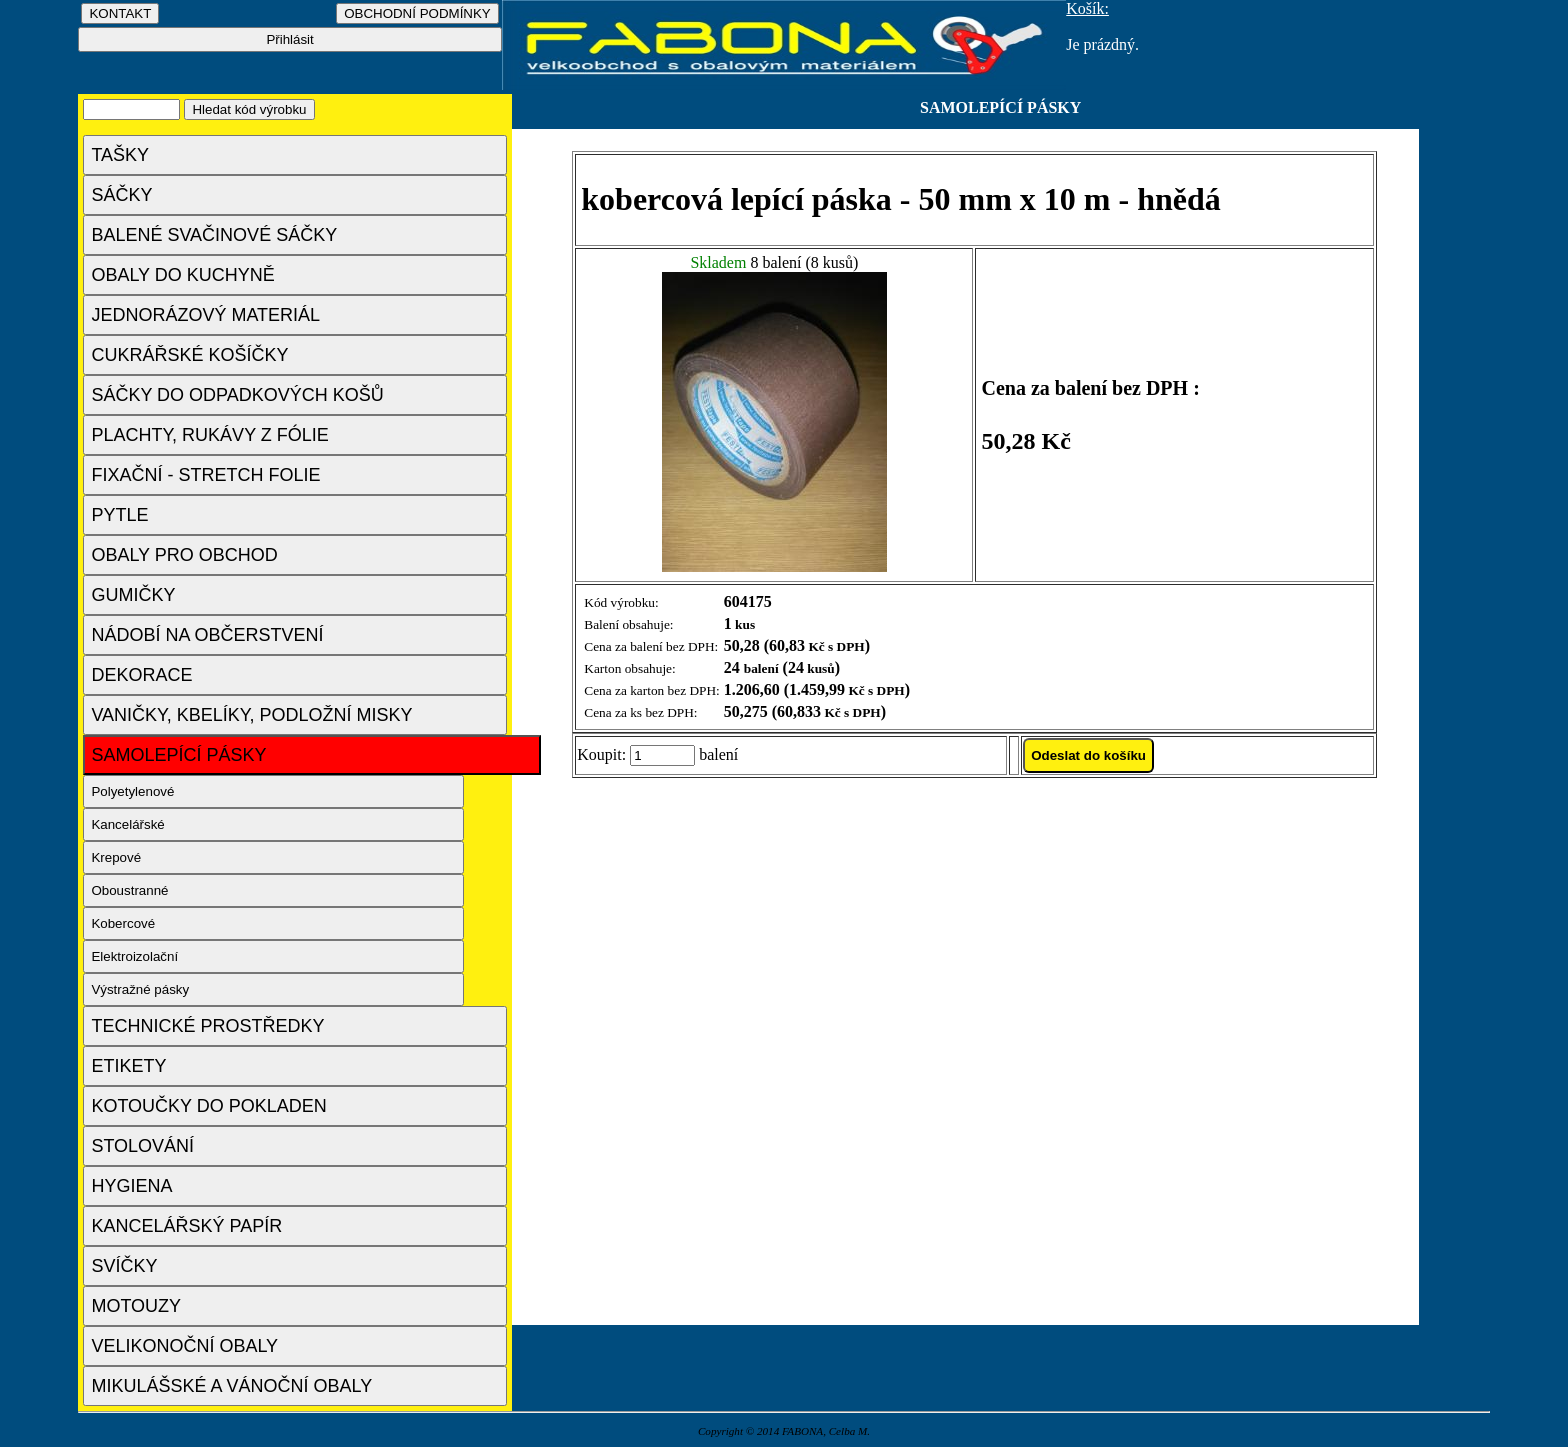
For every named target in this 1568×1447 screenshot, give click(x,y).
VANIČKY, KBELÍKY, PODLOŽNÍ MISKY (251, 715)
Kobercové (123, 923)
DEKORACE (141, 675)
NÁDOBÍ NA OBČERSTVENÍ (207, 635)
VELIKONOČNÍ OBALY (184, 1346)
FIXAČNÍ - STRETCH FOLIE (205, 475)
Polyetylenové (132, 791)
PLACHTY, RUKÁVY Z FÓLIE (209, 435)
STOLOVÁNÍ (142, 1146)
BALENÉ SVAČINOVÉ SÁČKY (214, 235)
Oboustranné (129, 890)
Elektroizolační (134, 956)
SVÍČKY (124, 1266)
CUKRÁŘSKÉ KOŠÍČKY (189, 355)
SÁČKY (121, 195)
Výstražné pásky (140, 989)
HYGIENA (131, 1186)
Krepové (116, 857)
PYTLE (119, 515)
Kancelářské (127, 824)
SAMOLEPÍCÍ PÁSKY (178, 755)
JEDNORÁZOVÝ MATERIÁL (205, 315)
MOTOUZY (136, 1306)
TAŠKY (120, 155)
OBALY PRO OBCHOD (184, 555)
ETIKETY (128, 1066)
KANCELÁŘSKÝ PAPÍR (186, 1226)
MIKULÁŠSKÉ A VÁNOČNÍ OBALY (231, 1386)
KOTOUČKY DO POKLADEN (208, 1106)
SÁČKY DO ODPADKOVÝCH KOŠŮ (237, 395)
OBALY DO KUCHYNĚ (182, 275)
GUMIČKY (133, 595)
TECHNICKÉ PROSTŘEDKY (207, 1026)
